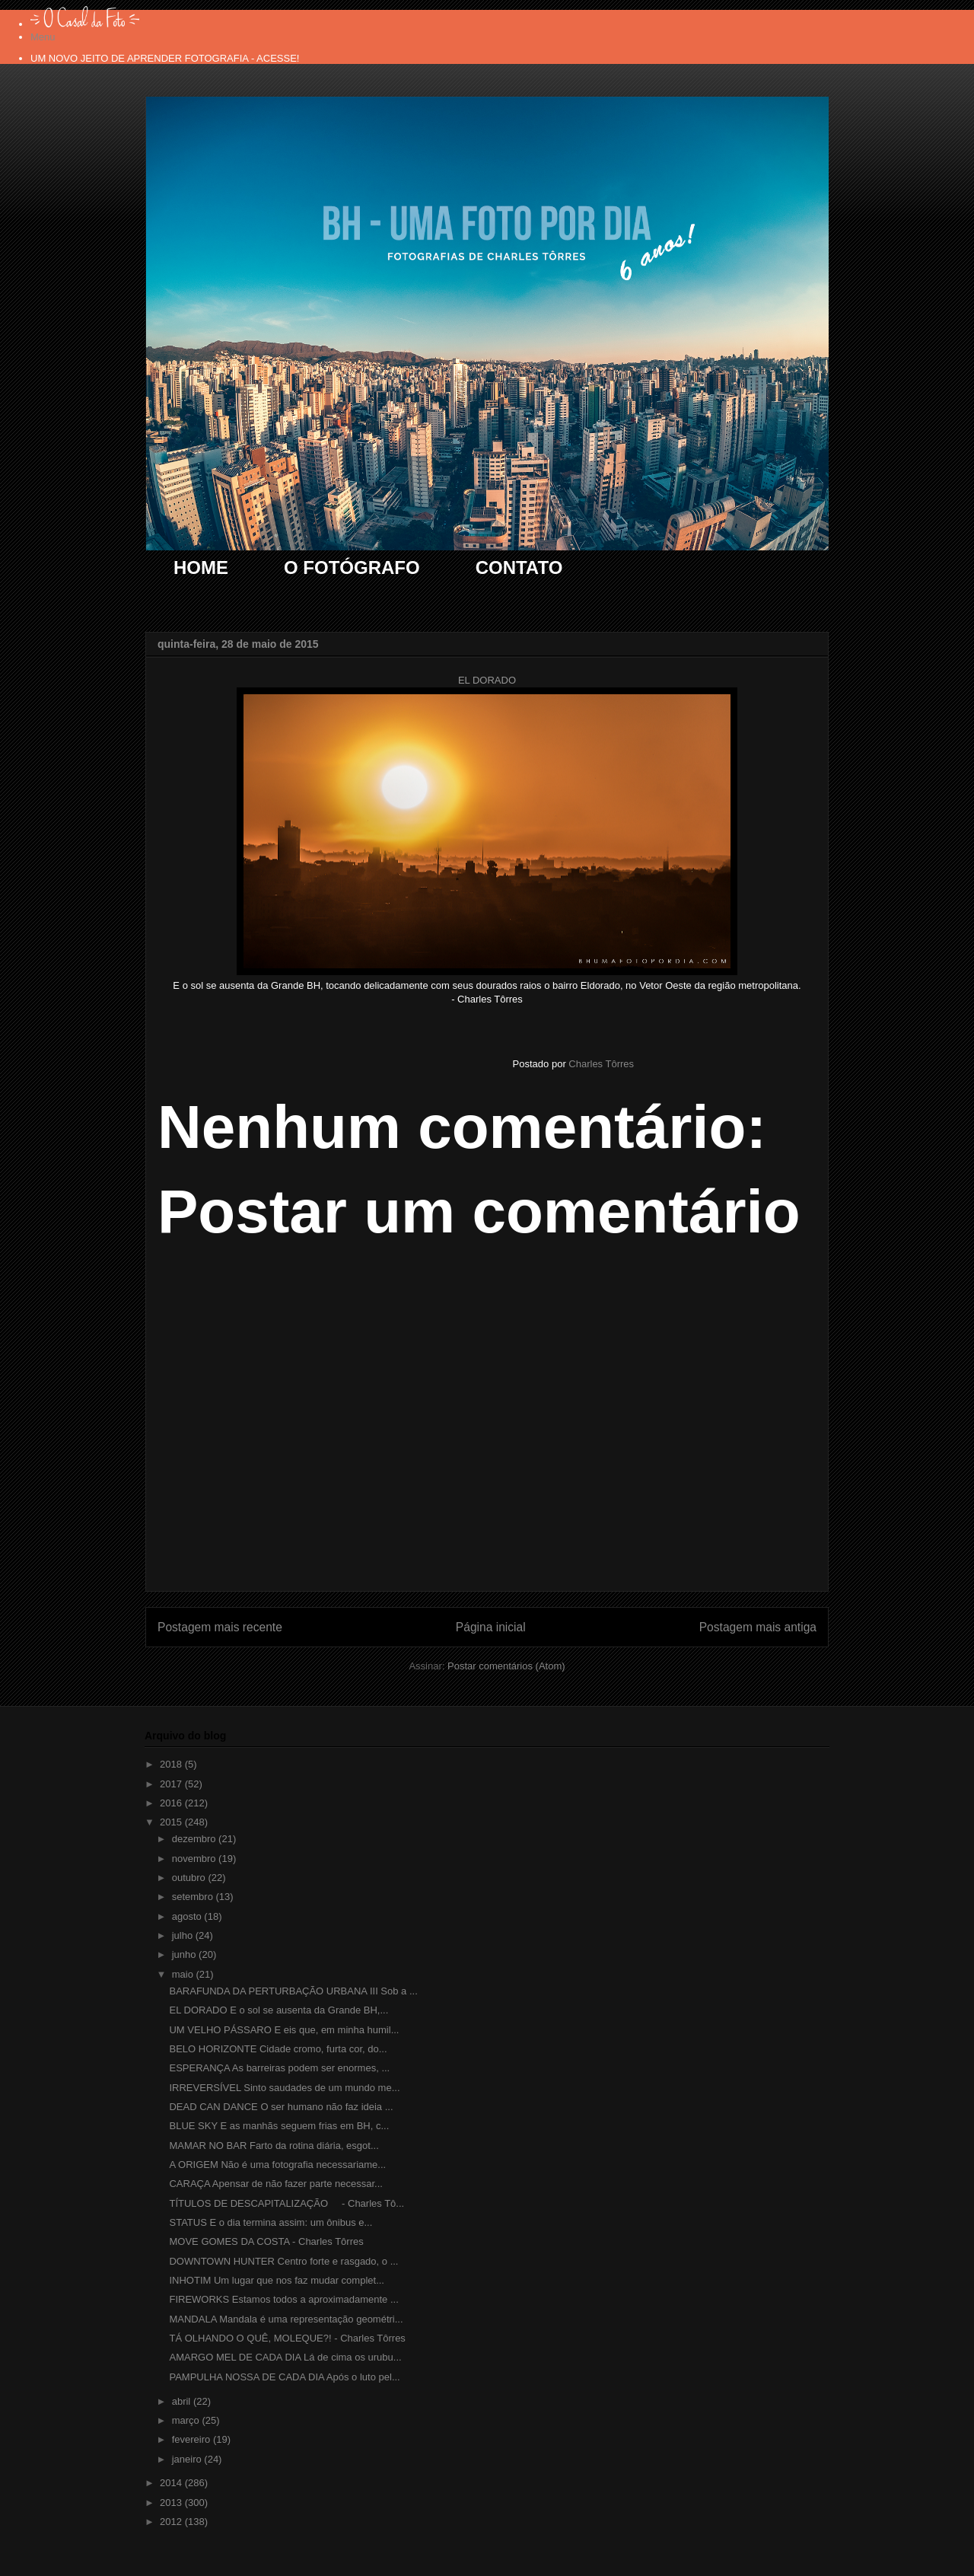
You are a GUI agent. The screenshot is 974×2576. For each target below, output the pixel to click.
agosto (188, 1916)
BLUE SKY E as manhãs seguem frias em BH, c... (279, 2125)
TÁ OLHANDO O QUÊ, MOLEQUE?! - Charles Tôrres (287, 2338)
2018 (172, 1764)
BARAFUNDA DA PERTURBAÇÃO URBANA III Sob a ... (293, 1991)
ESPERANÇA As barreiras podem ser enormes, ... (279, 2068)
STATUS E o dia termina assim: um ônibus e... (270, 2222)
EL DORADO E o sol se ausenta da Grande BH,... (278, 2010)
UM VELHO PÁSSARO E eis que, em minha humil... (284, 2030)
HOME (200, 567)
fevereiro (192, 2439)
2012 (172, 2521)
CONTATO (519, 567)
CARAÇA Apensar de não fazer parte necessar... (275, 2183)
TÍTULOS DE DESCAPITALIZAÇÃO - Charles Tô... (286, 2203)
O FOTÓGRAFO (352, 567)
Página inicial (491, 1627)
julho (184, 1935)
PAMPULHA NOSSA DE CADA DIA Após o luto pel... (284, 2377)
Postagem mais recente (220, 1627)
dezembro (195, 1838)
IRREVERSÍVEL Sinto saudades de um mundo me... (284, 2087)
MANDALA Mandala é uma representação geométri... (286, 2319)
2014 (172, 2482)
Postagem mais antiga (757, 1627)
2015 (172, 1822)
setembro (194, 1896)
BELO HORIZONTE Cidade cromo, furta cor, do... (278, 2049)
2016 (172, 1803)
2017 (172, 1784)
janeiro (188, 2459)
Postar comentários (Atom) (506, 1666)
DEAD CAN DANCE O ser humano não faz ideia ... (281, 2106)
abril (182, 2401)
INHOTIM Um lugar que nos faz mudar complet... (276, 2280)
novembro (195, 1858)
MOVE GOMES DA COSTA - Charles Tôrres (266, 2241)
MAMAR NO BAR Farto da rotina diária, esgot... (273, 2145)
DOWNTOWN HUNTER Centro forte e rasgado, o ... (283, 2261)
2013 (172, 2502)
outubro (190, 1877)
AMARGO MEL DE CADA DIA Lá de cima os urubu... (285, 2357)
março (187, 2420)
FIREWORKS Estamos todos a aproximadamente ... (283, 2299)
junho (185, 1954)
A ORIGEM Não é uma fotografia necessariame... (277, 2164)
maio (184, 1974)
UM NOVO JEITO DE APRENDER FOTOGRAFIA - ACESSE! (164, 58)
